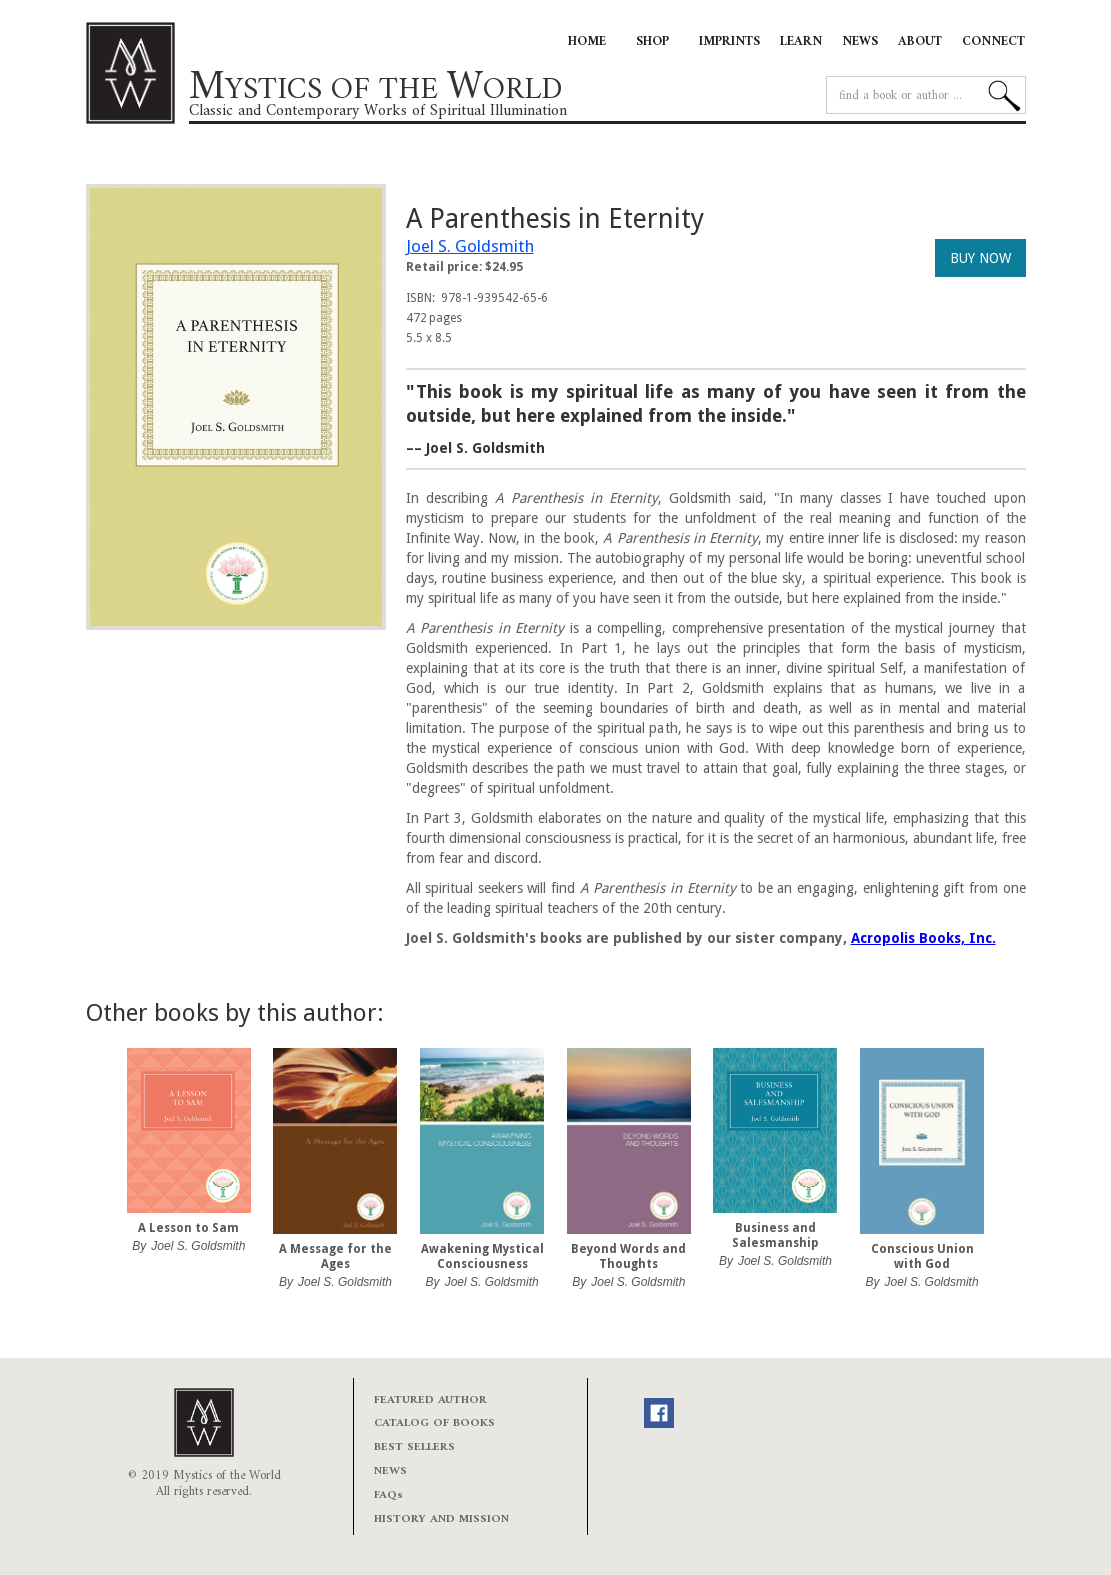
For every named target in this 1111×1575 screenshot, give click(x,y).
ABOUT (920, 41)
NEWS (860, 41)
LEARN (801, 41)
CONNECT (993, 41)
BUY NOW (980, 258)
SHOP (652, 41)
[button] (126, 1178)
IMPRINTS (729, 41)
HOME (587, 41)
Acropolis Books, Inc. (923, 938)
